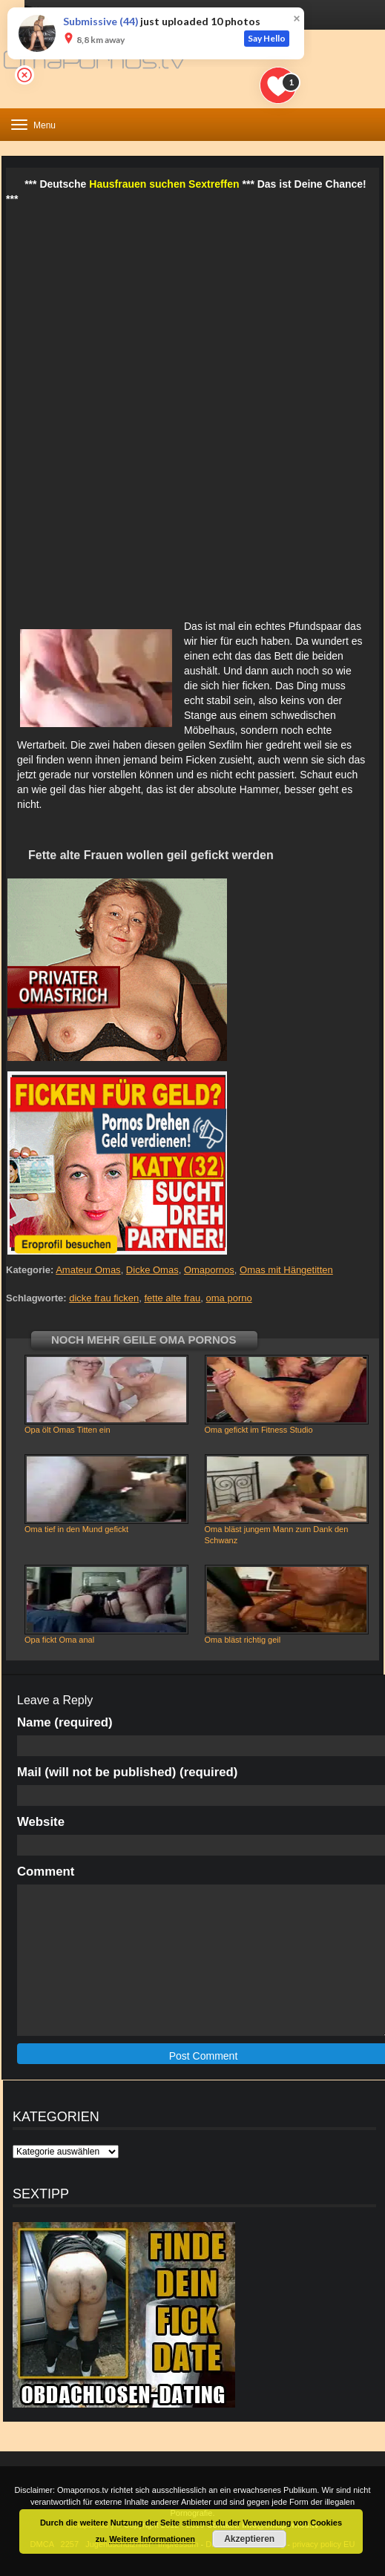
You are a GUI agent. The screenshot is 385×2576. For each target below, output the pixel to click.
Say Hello (267, 38)
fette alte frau (172, 1298)
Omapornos (209, 1269)
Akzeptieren (249, 2539)
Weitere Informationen (152, 2538)
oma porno (229, 1298)
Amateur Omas (88, 1269)
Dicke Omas (152, 1269)
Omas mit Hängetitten (286, 1269)
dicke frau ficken (104, 1298)
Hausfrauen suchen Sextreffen (164, 184)
